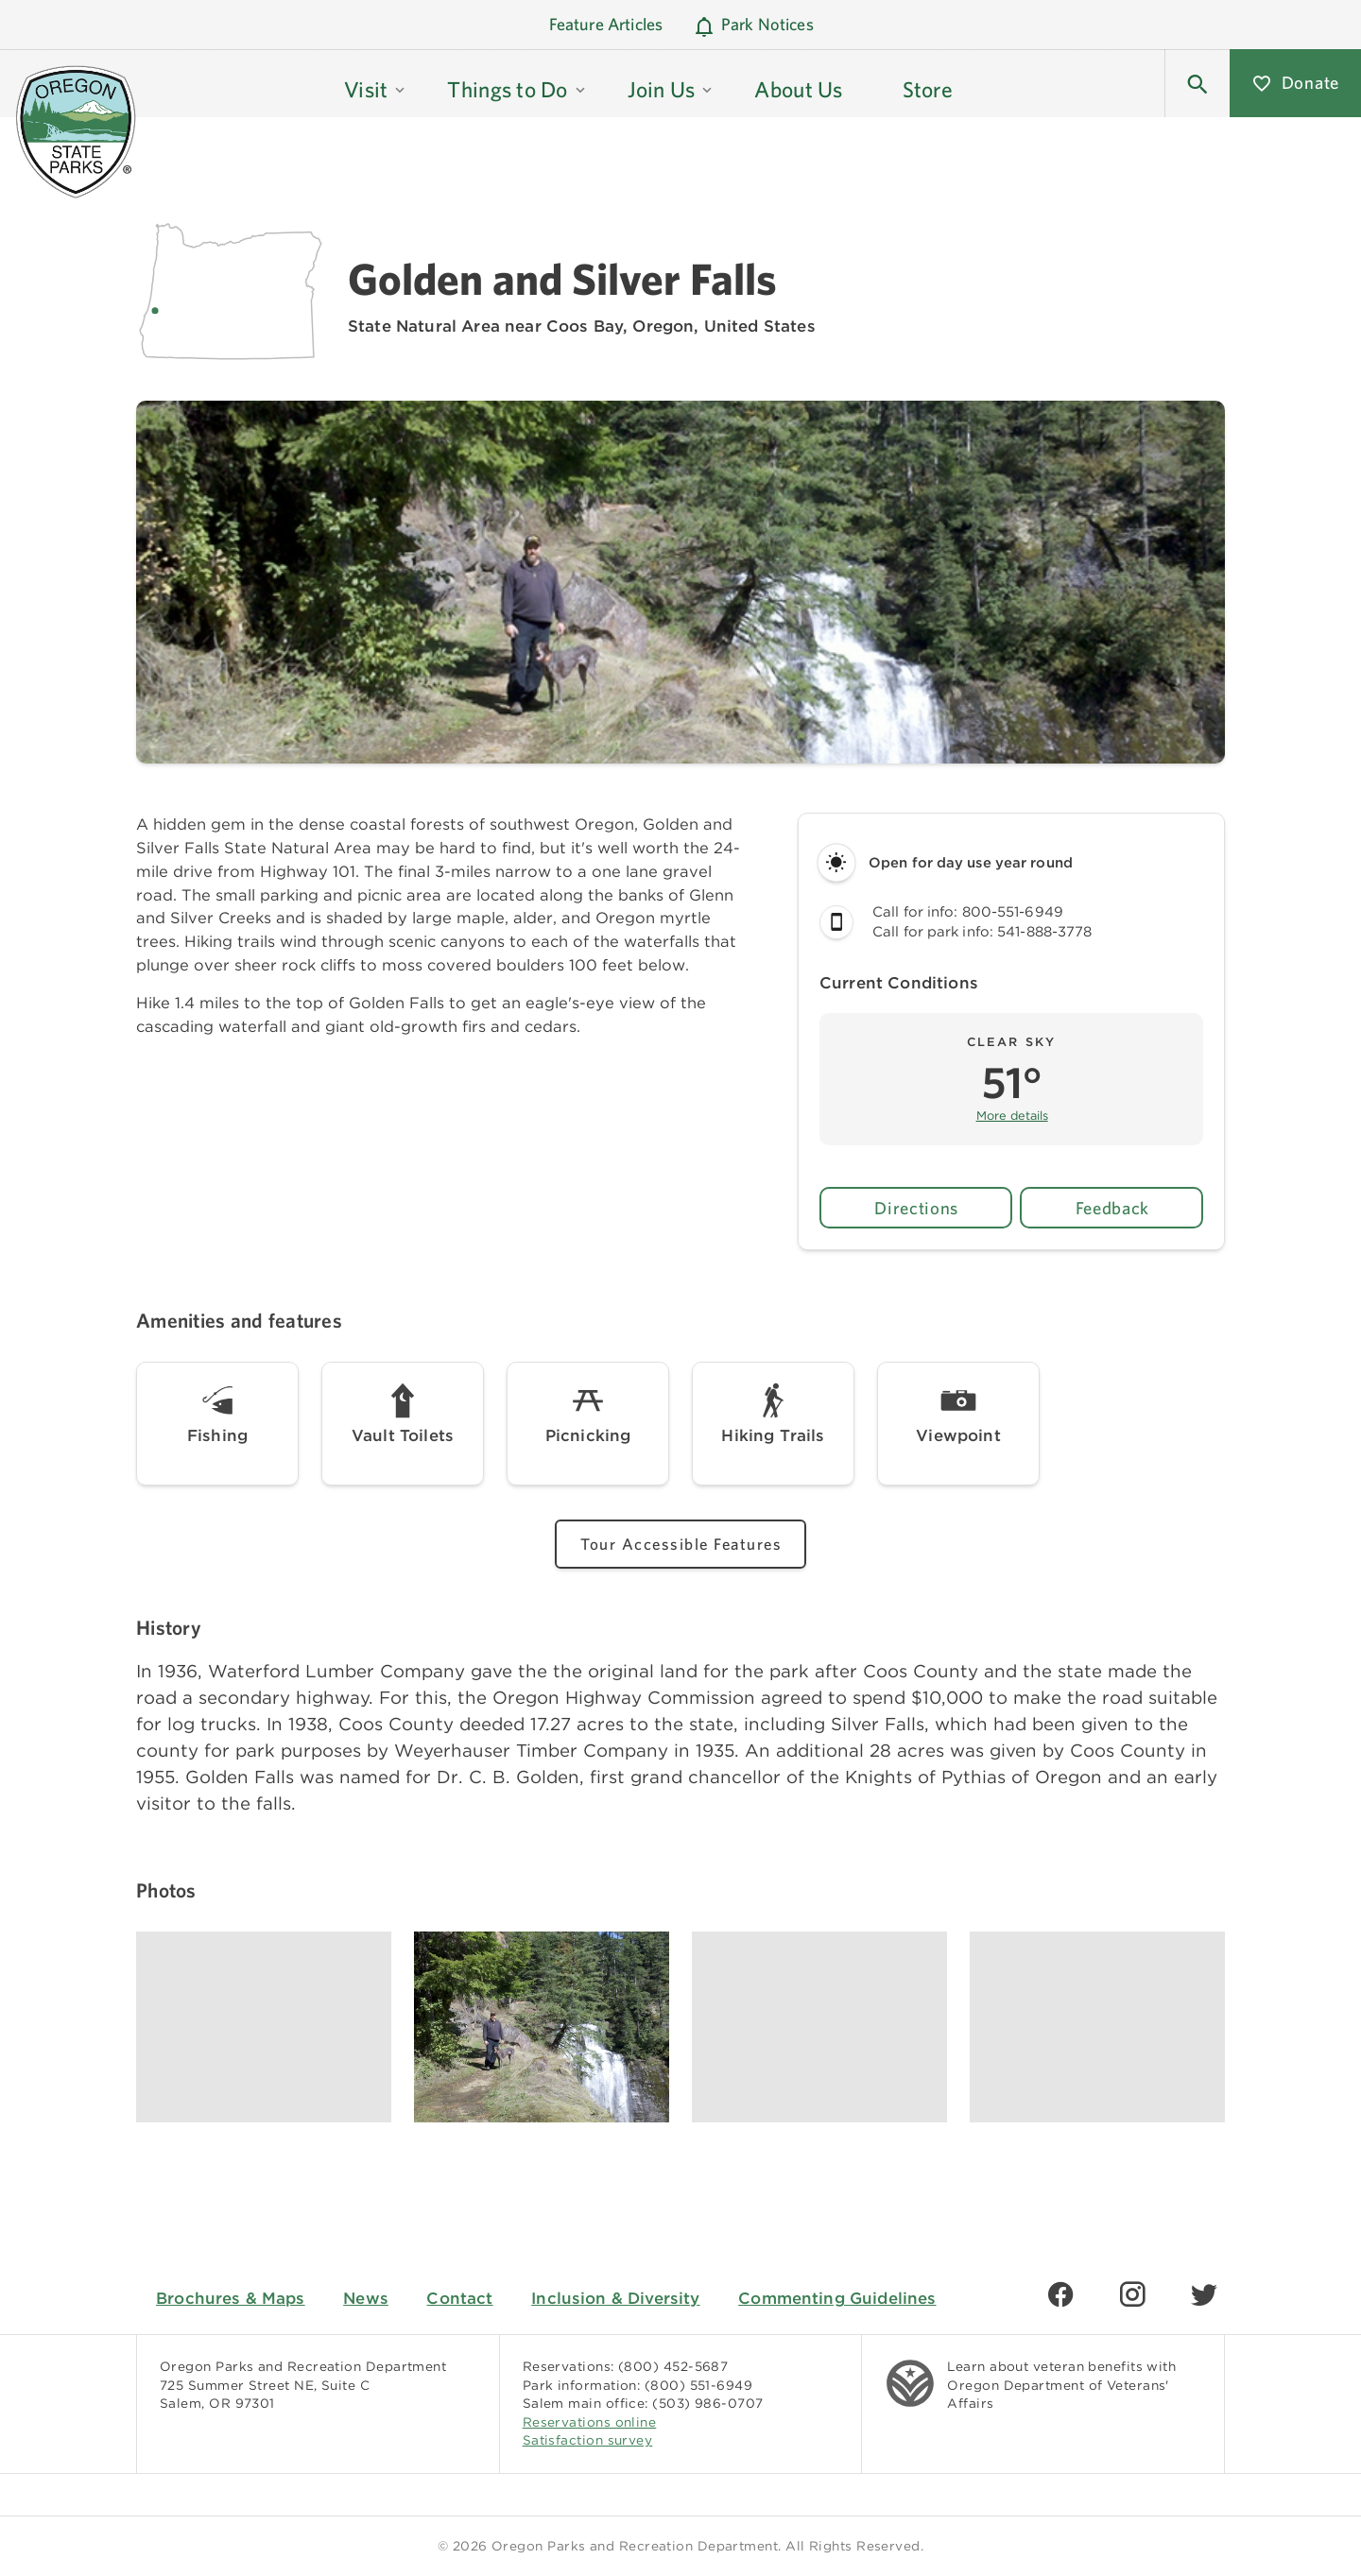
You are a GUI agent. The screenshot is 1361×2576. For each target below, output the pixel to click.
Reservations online (590, 2422)
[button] (375, 83)
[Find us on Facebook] (1060, 2294)
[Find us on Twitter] (1204, 2294)
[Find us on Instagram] (1132, 2294)
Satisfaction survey (588, 2439)
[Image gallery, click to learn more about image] (263, 2027)
